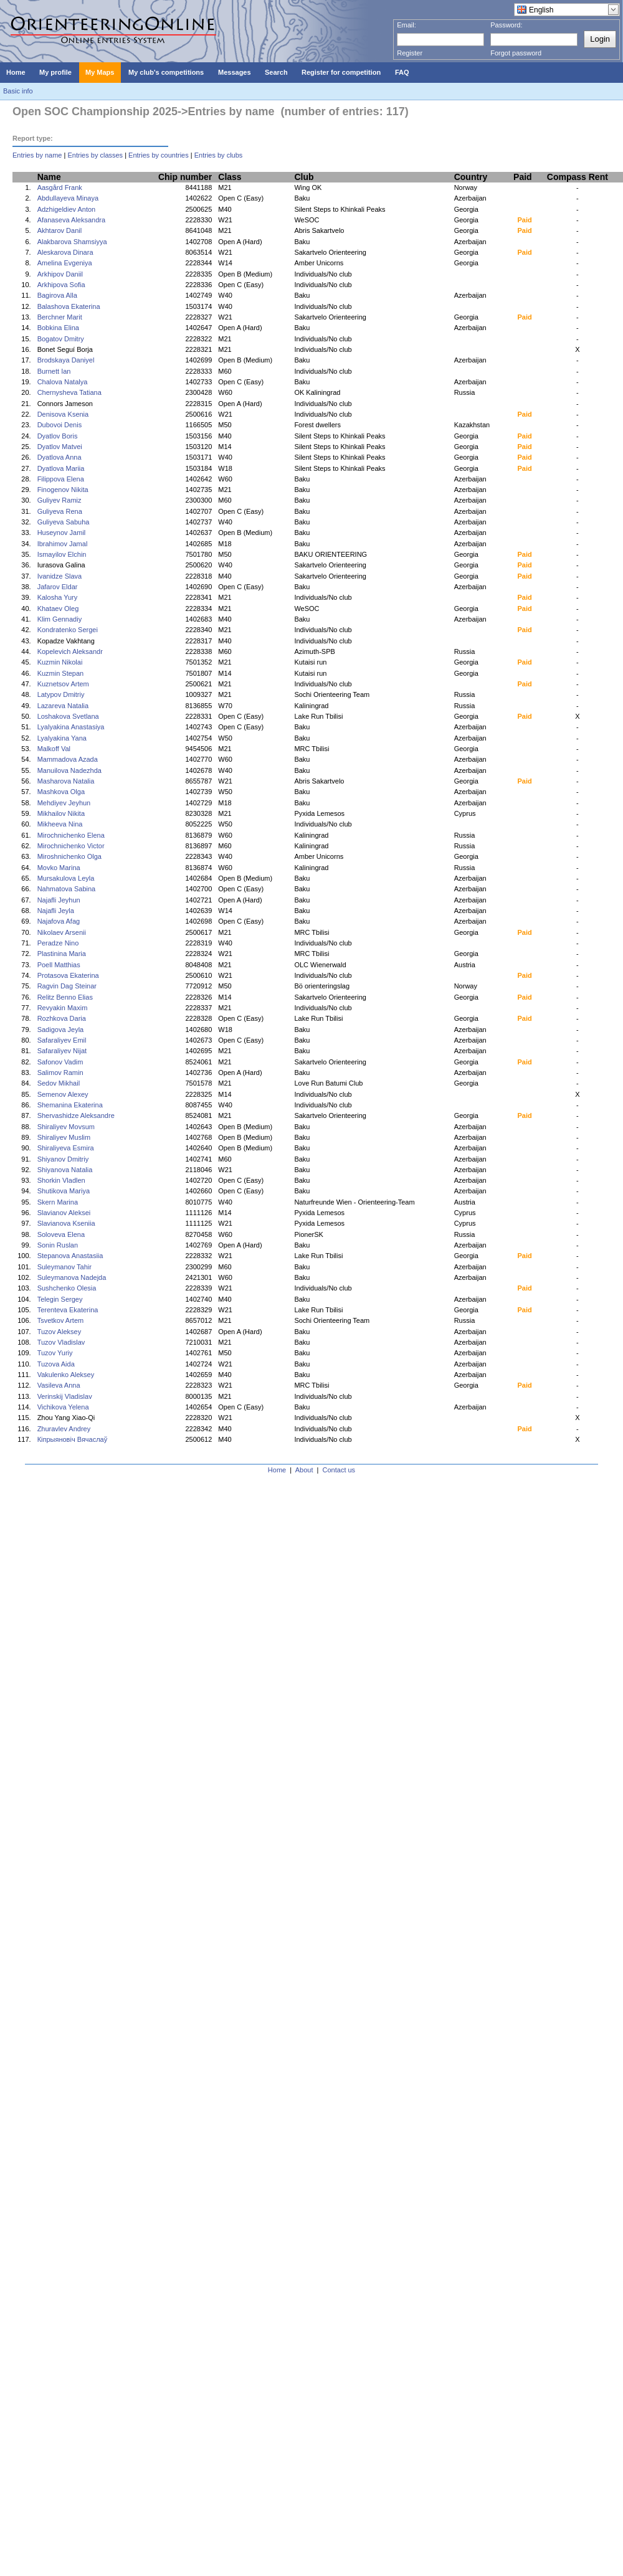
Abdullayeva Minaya (67, 198)
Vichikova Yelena (63, 1407)
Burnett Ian (54, 371)
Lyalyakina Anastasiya (71, 727)
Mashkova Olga (61, 791)
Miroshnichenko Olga (69, 856)
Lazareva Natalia (63, 705)
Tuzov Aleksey (59, 1331)
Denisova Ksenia (63, 414)
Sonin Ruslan (57, 1245)
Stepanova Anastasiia (70, 1255)
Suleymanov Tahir (64, 1267)
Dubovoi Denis (59, 425)
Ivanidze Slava (59, 576)
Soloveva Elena (61, 1234)
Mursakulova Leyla (66, 878)
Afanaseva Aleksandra (71, 220)
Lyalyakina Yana (62, 738)
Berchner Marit (59, 317)
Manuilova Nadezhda (69, 770)
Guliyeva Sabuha (63, 522)
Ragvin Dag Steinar (67, 986)
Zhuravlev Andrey (64, 1428)
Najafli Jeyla (55, 910)
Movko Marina (58, 867)
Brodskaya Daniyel (66, 360)
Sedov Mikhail (58, 1083)
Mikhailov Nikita (61, 813)
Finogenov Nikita (62, 489)
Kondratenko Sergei (67, 629)
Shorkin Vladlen (61, 1180)
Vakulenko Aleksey (66, 1374)
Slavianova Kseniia (66, 1223)
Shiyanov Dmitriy (63, 1159)
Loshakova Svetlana (68, 716)
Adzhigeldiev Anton (66, 209)
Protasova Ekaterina (68, 975)
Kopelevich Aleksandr (70, 651)
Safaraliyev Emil (62, 1040)
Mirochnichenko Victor (71, 846)
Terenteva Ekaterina (67, 1310)
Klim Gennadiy (59, 619)
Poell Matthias (58, 964)
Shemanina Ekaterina (70, 1105)
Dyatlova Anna (59, 457)
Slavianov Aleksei (64, 1212)
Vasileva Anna (58, 1385)
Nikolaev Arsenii (61, 932)
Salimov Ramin (60, 1072)
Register (409, 53)
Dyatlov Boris (57, 436)
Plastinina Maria (61, 953)
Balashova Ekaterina (68, 306)
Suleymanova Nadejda (72, 1277)
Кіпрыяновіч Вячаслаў (72, 1439)
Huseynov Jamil (61, 532)
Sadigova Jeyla (60, 1029)
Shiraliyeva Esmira (65, 1148)
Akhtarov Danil (59, 230)
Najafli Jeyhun (58, 900)
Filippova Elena (60, 479)
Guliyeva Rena (59, 511)
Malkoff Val (53, 748)
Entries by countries (158, 155)
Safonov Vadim (60, 1062)
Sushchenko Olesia (67, 1288)
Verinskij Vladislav (64, 1396)
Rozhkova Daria (61, 1018)
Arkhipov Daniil (60, 274)
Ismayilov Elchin (62, 554)
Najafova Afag (58, 921)
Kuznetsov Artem (63, 684)
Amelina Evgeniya (64, 263)
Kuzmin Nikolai (60, 662)
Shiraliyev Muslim (64, 1137)
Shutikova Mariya (63, 1191)
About (304, 1470)
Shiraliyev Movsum (66, 1126)
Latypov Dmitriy (61, 694)
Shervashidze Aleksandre (76, 1115)
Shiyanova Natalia (65, 1169)
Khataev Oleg (58, 608)
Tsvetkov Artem (60, 1320)
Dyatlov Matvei (59, 446)
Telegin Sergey (60, 1299)
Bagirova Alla (57, 295)
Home (277, 1470)
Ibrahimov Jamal (62, 543)
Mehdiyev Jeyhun (64, 803)
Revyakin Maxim (62, 1007)
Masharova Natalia (66, 781)
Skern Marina (57, 1202)
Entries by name (37, 155)
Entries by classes (95, 155)
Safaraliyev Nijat (62, 1050)
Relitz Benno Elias (65, 997)
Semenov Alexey (62, 1094)
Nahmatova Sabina (66, 889)
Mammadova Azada (67, 759)
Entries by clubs (218, 155)
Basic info (18, 91)
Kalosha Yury (57, 597)
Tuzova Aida (56, 1364)
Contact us (339, 1470)
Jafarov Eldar (57, 586)
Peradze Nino (58, 943)
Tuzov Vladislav (61, 1342)
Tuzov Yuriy (55, 1353)
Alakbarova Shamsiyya (72, 241)
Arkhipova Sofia (61, 284)
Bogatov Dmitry (60, 339)
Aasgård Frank (59, 187)
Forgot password (515, 53)
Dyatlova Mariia (61, 468)
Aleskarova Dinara (65, 252)
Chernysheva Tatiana (69, 392)
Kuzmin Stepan (60, 673)
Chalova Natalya (62, 382)
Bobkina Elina (58, 327)
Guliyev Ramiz (59, 500)
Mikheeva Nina (60, 824)
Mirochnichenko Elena (71, 835)
